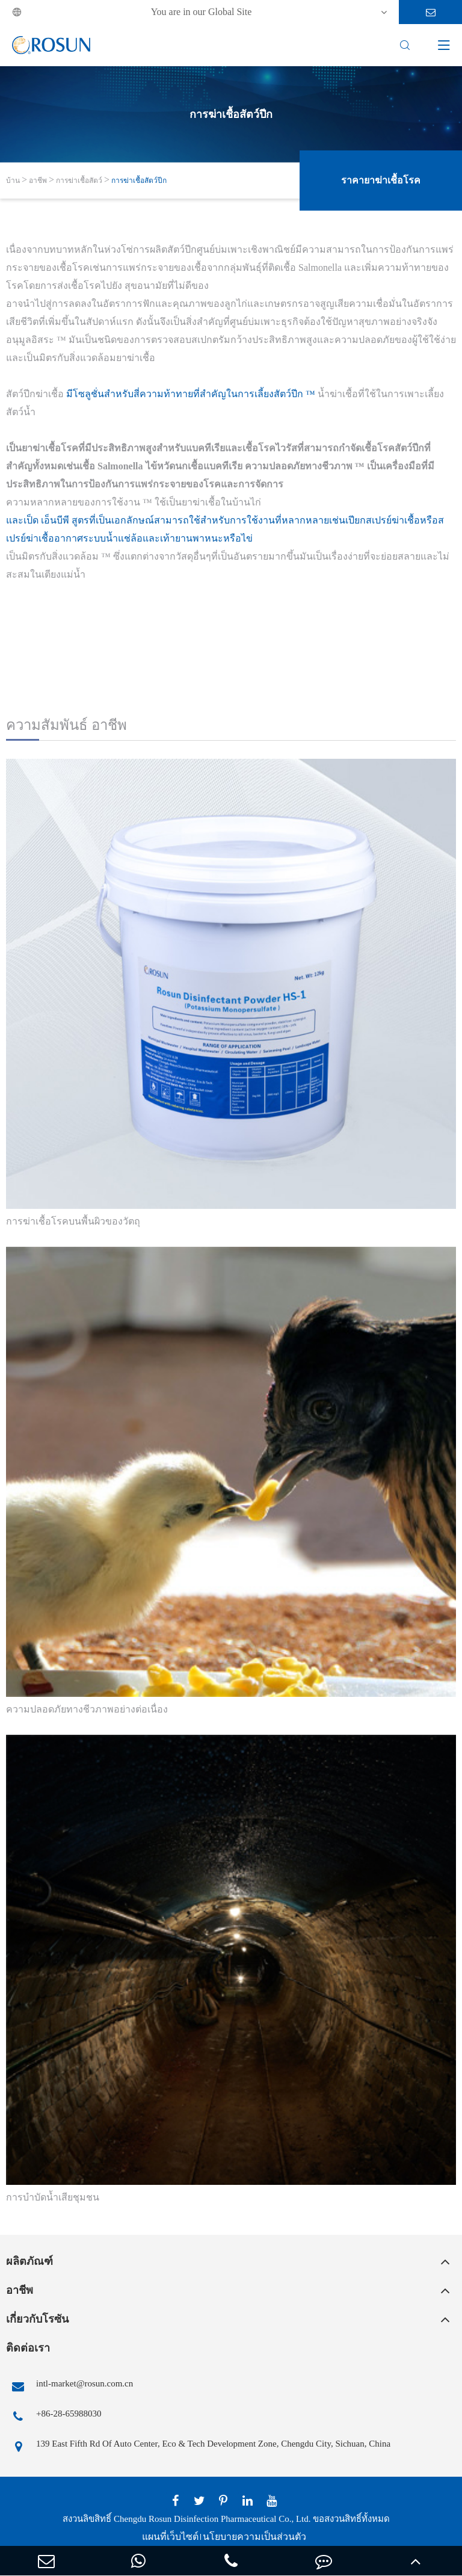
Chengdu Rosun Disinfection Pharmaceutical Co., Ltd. (212, 2519)
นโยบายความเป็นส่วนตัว (254, 2536)
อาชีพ (38, 180)
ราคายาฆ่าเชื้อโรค (380, 180)
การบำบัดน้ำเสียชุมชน (52, 2197)
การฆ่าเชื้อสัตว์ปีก (139, 180)
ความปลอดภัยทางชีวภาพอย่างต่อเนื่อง (87, 1709)
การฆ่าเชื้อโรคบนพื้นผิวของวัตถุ (73, 1221)
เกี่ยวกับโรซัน (37, 2319)
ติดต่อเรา (28, 2348)
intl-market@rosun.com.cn (69, 2386)
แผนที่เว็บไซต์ (170, 2536)
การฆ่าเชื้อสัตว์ (79, 180)
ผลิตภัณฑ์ (29, 2261)
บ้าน (13, 180)
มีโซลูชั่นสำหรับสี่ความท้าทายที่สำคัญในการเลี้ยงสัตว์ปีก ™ (190, 394)
